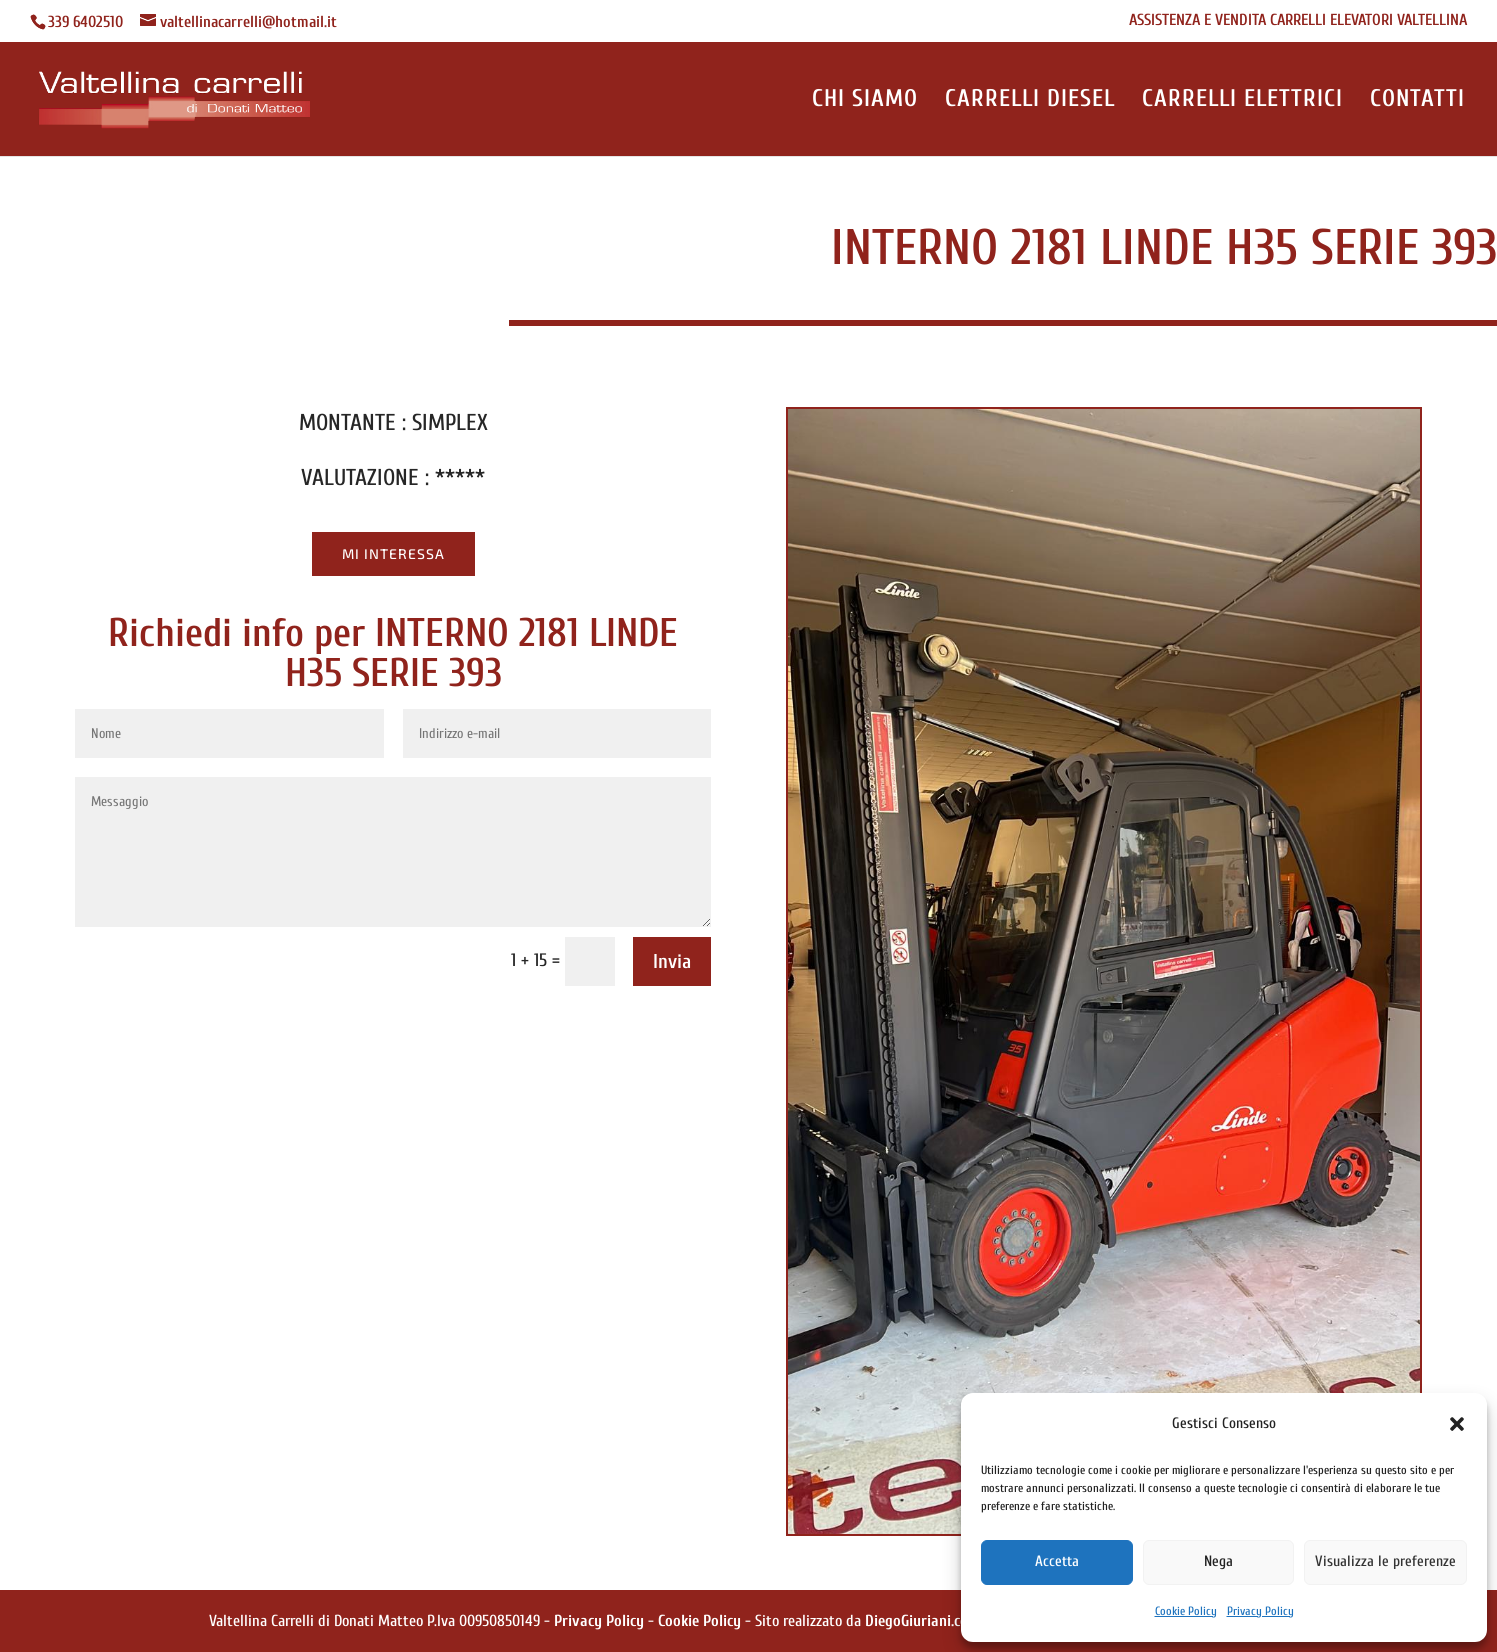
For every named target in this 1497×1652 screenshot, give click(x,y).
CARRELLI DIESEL (1030, 102)
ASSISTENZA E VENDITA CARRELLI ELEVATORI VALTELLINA (1298, 20)
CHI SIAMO (865, 102)
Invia (672, 961)
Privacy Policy (1260, 1611)
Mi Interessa (393, 553)
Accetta (1057, 1561)
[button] (1457, 1424)
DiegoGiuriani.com (922, 1621)
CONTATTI (1417, 102)
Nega (1218, 1561)
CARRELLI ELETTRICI (1242, 102)
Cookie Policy (1186, 1611)
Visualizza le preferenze (1385, 1561)
